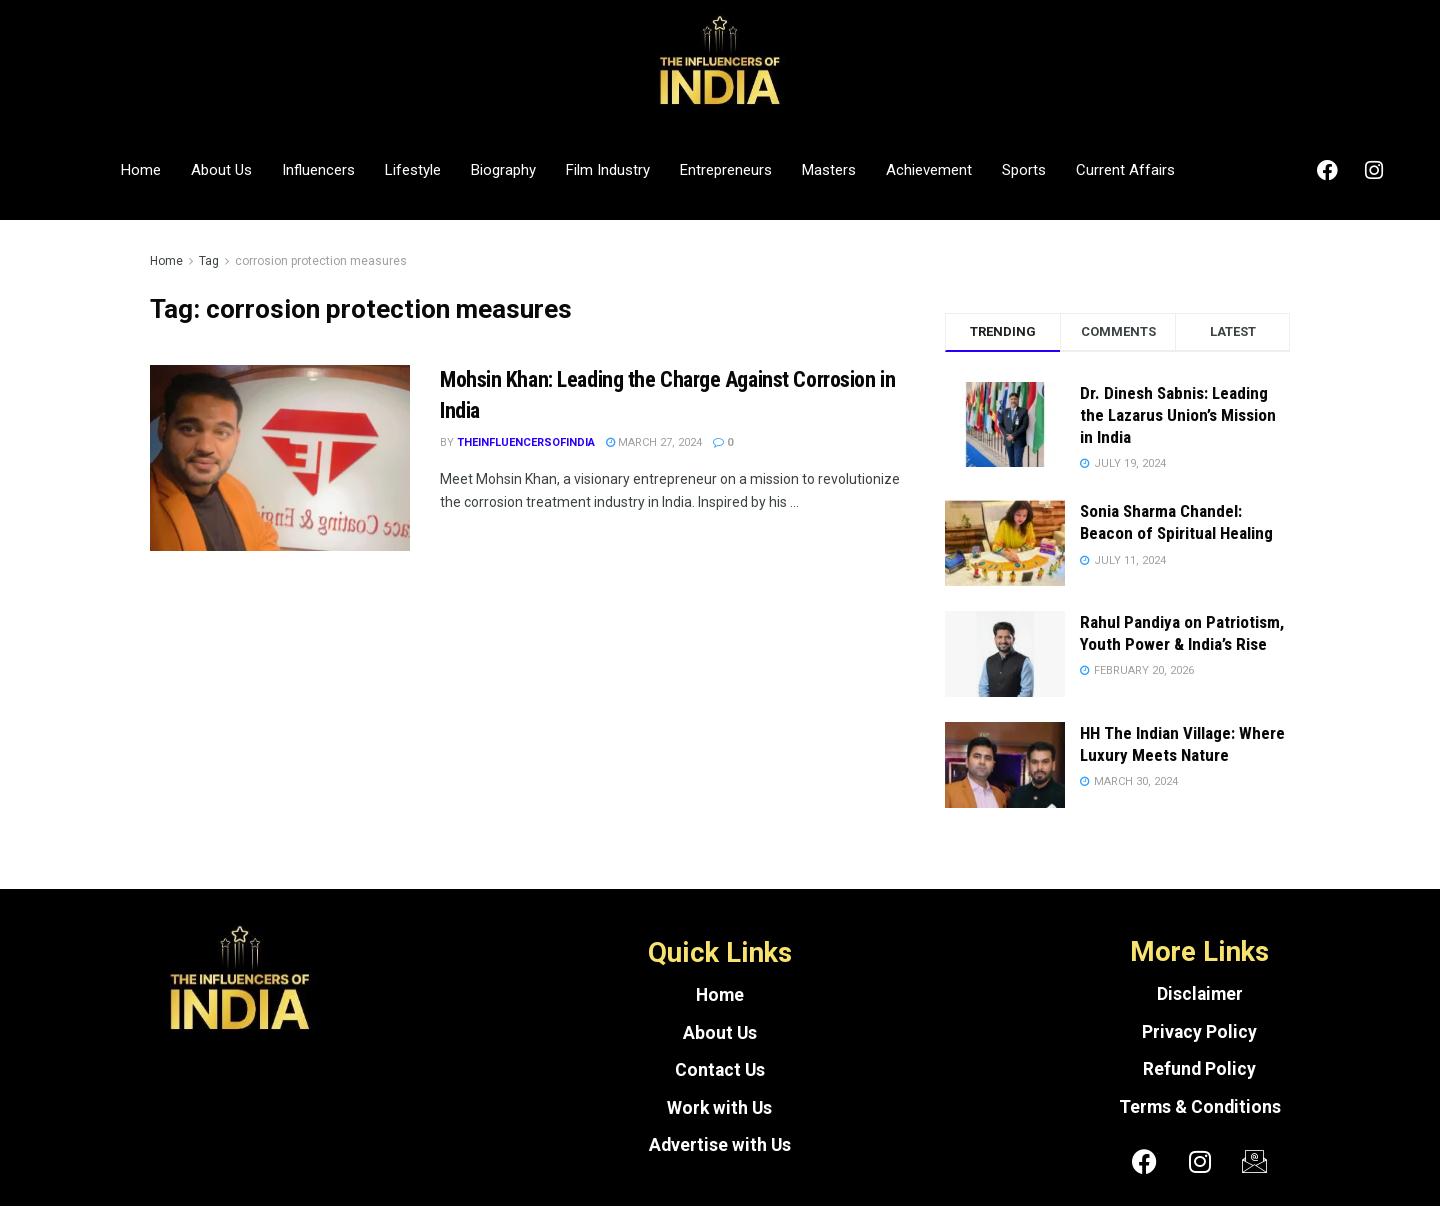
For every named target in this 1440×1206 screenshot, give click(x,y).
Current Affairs (1125, 170)
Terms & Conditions (1200, 1107)
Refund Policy (1199, 1069)
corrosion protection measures (321, 261)
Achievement (929, 170)
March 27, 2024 (654, 442)
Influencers (318, 170)
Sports (1024, 170)
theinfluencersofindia (526, 442)
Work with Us (719, 1108)
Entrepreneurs (726, 170)
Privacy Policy (1199, 1032)
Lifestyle (413, 170)
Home (141, 170)
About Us (221, 170)
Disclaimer (1200, 994)
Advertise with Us (720, 1145)
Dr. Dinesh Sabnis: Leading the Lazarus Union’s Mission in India (1178, 415)
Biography (503, 170)
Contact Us (720, 1070)
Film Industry (608, 170)
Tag (209, 261)
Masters (829, 170)
